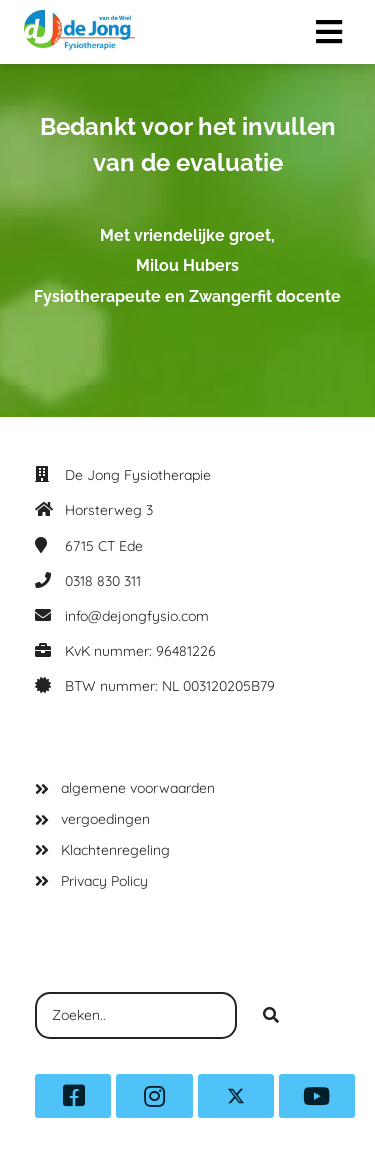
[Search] (271, 1016)
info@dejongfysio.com (137, 616)
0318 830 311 (103, 581)
